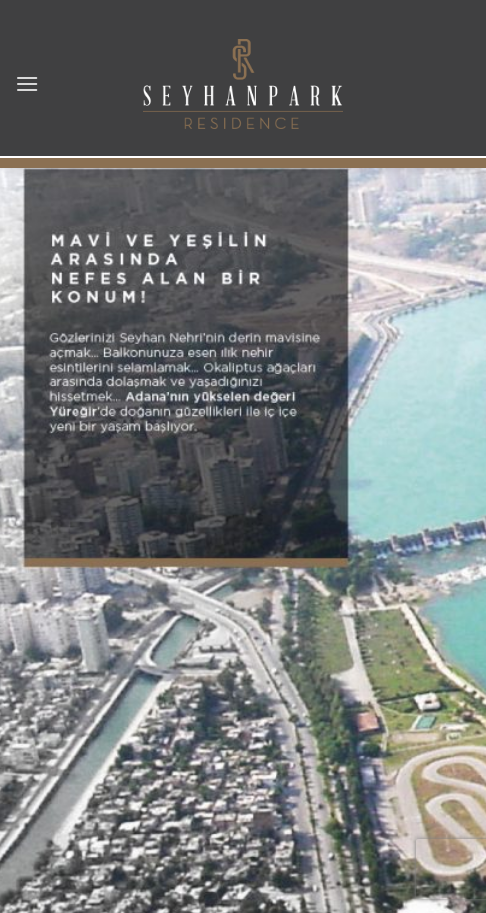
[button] (27, 83)
